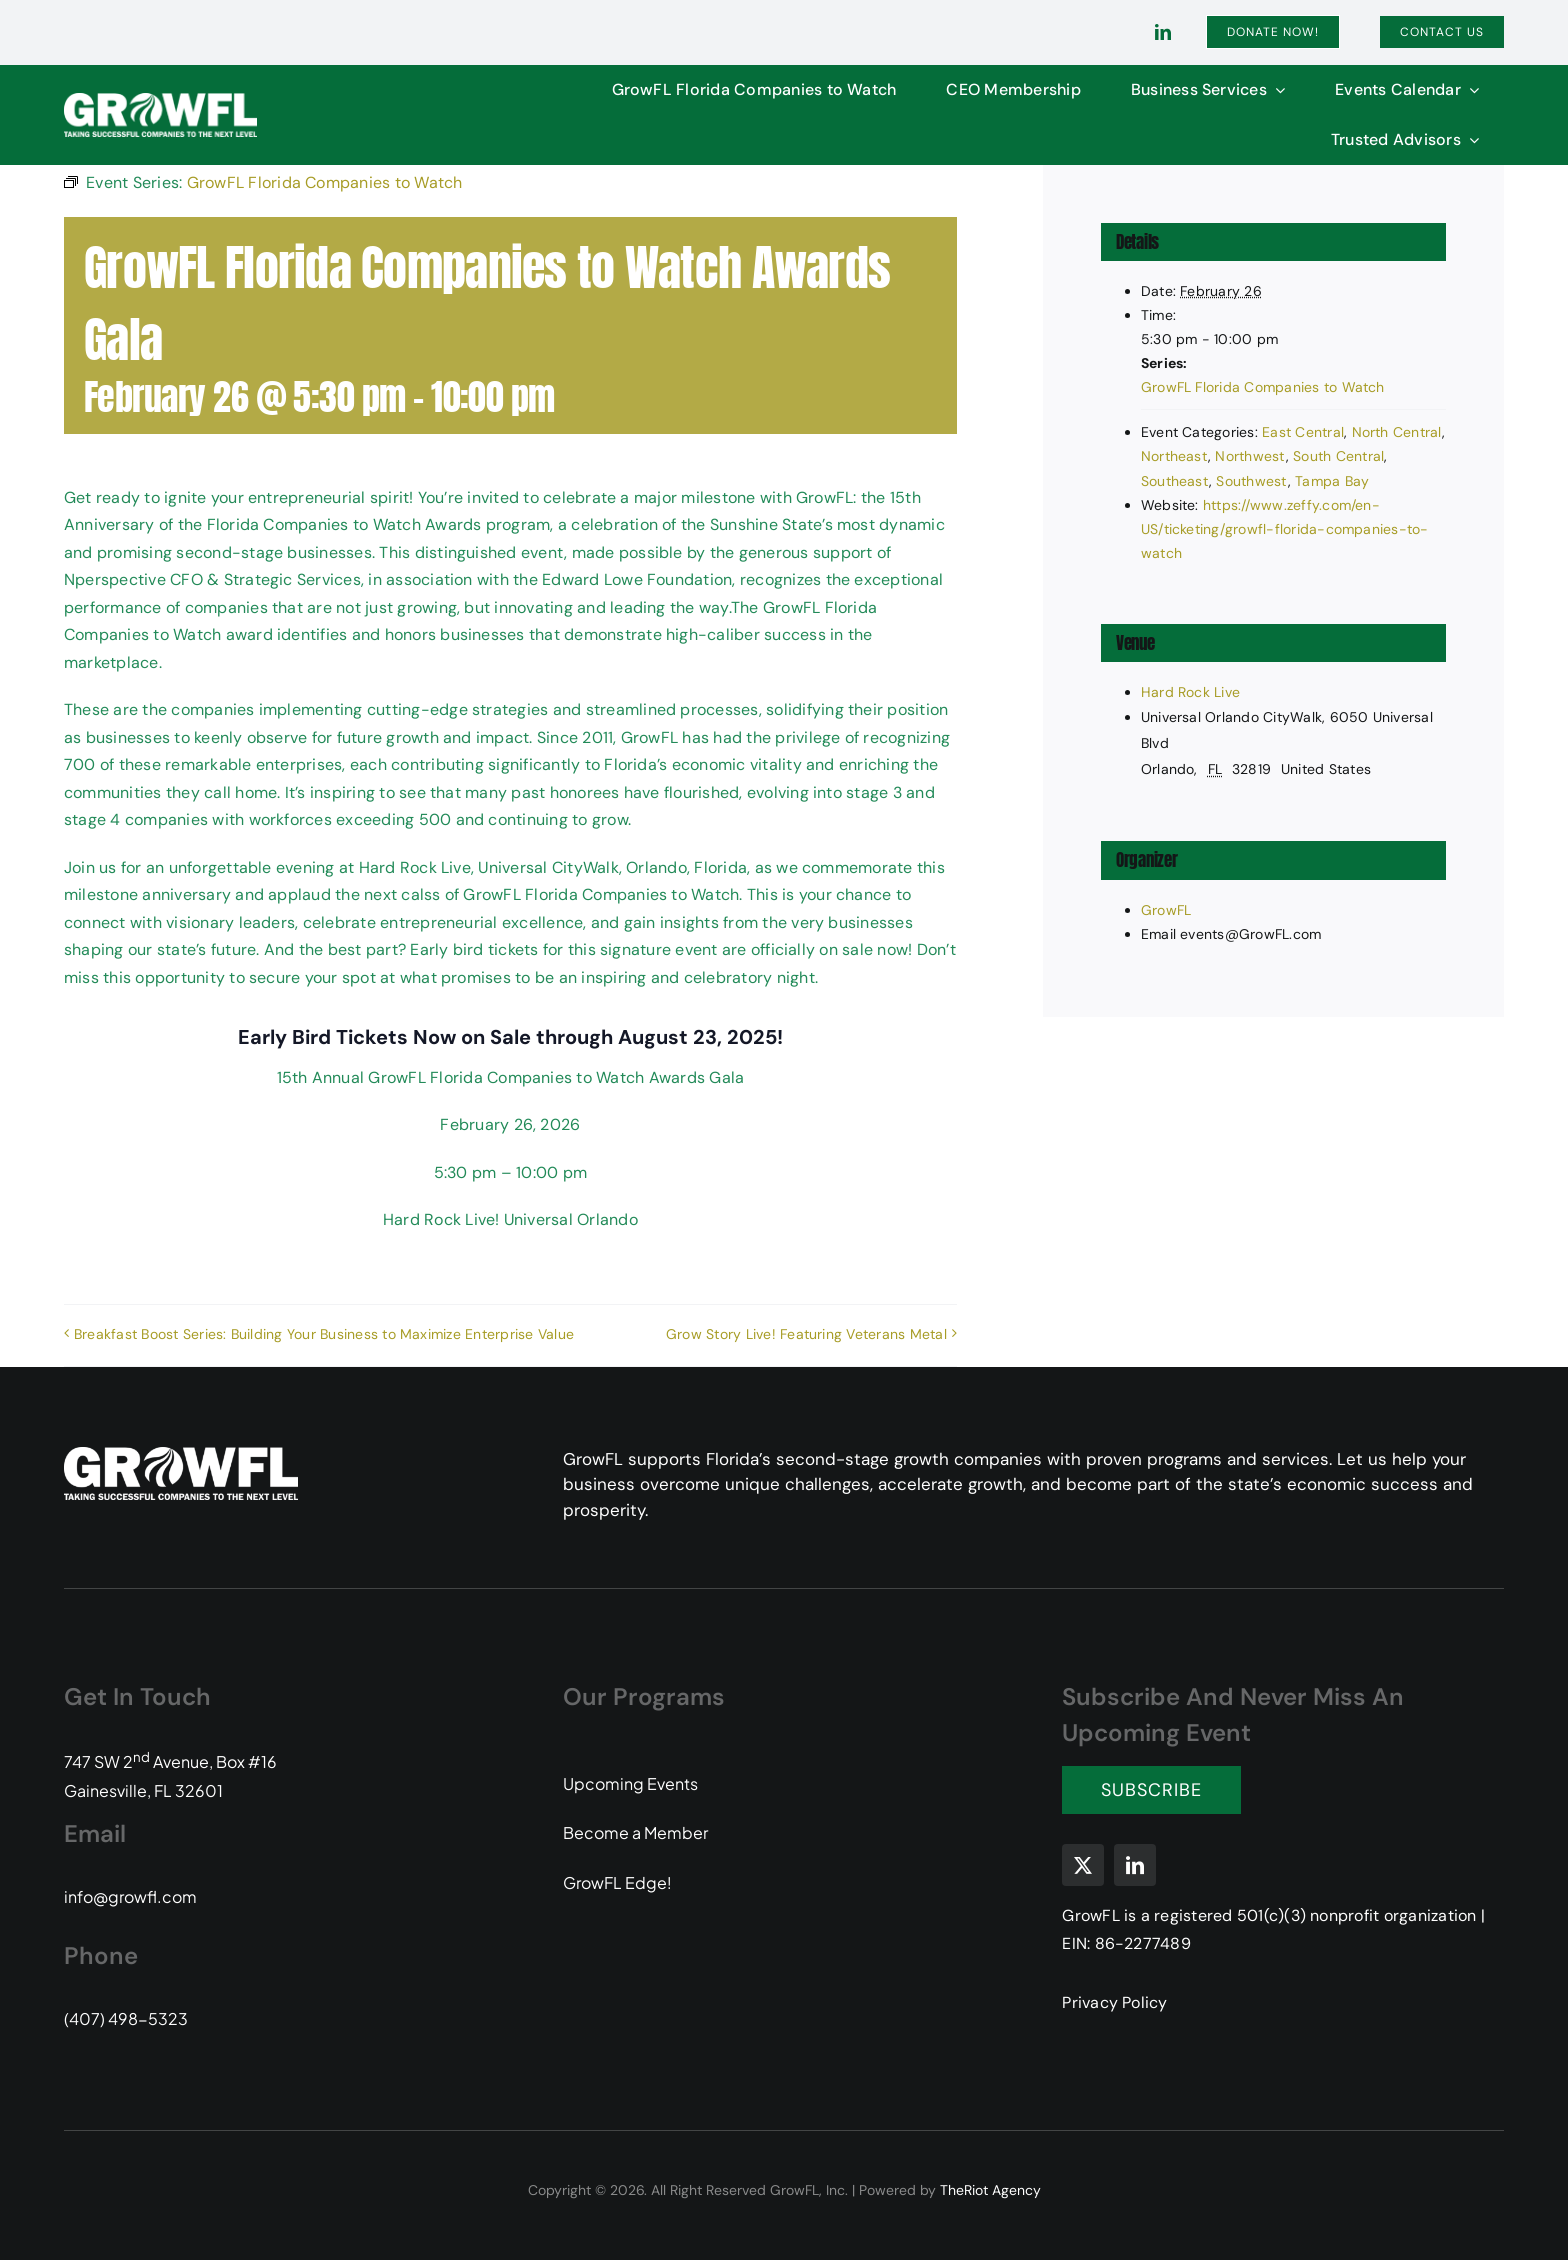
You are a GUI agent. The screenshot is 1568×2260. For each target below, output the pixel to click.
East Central (1303, 432)
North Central (1397, 432)
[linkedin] (1163, 32)
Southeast (1175, 481)
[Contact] (1442, 32)
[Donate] (1273, 32)
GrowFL (1166, 910)
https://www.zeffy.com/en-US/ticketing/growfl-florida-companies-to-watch (1285, 529)
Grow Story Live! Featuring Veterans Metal (806, 1334)
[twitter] (1083, 1865)
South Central (1338, 456)
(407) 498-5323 (126, 2018)
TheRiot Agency (990, 2190)
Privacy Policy (1114, 2002)
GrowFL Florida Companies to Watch (1263, 387)
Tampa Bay (1332, 481)
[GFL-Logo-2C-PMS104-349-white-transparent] (160, 100)
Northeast (1174, 456)
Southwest (1251, 481)
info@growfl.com (130, 1896)
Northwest (1250, 456)
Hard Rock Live (1190, 692)
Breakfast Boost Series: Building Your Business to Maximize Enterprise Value (324, 1334)
